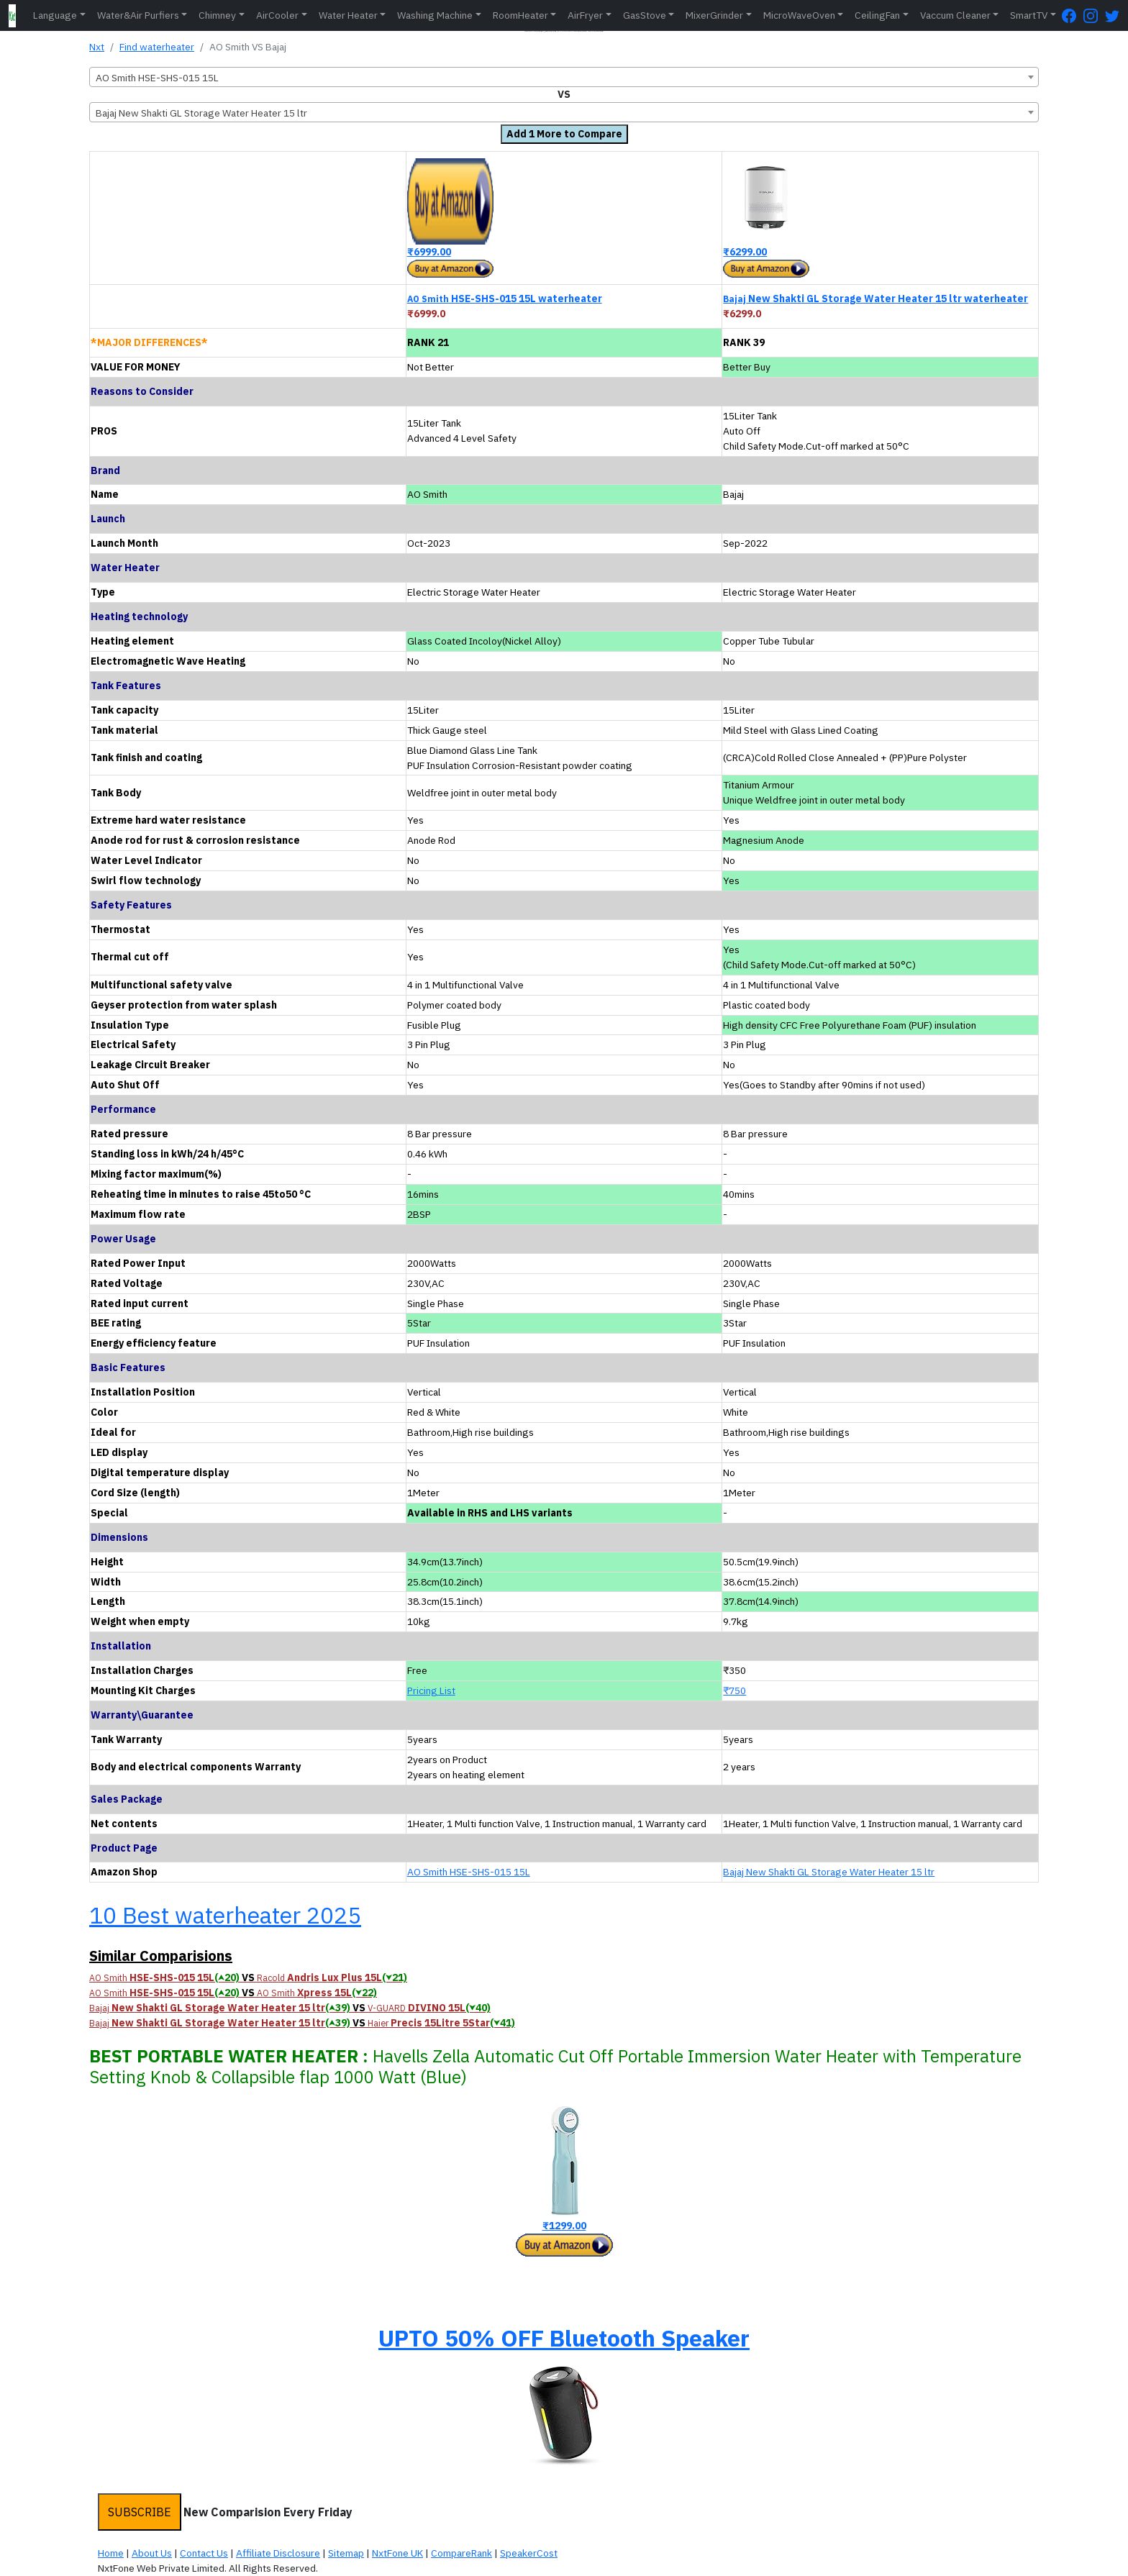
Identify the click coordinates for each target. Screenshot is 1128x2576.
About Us (152, 2553)
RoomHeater (520, 15)
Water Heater (348, 15)
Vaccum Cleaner (955, 15)
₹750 (734, 1690)
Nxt (96, 46)
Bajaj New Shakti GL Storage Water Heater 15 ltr (828, 1871)
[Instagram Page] (1094, 15)
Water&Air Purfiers (138, 15)
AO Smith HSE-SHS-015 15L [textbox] (157, 77)
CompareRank (461, 2553)
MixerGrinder (714, 15)
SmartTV (1028, 15)
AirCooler (277, 15)
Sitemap (346, 2553)
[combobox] (564, 77)
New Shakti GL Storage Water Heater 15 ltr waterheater (875, 298)
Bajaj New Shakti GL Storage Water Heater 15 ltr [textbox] (201, 112)
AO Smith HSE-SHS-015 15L (468, 1871)
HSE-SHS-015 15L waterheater (504, 298)
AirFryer (585, 15)
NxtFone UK (397, 2553)
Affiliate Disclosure (278, 2553)
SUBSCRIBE (139, 2512)
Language (55, 15)
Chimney (217, 15)
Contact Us (204, 2553)
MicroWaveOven (799, 15)
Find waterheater (156, 46)
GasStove (644, 15)
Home (111, 2553)
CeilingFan (877, 15)
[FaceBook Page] (1072, 15)
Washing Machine (435, 15)
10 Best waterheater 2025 (225, 1915)
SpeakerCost (529, 2553)
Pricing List (431, 1690)
